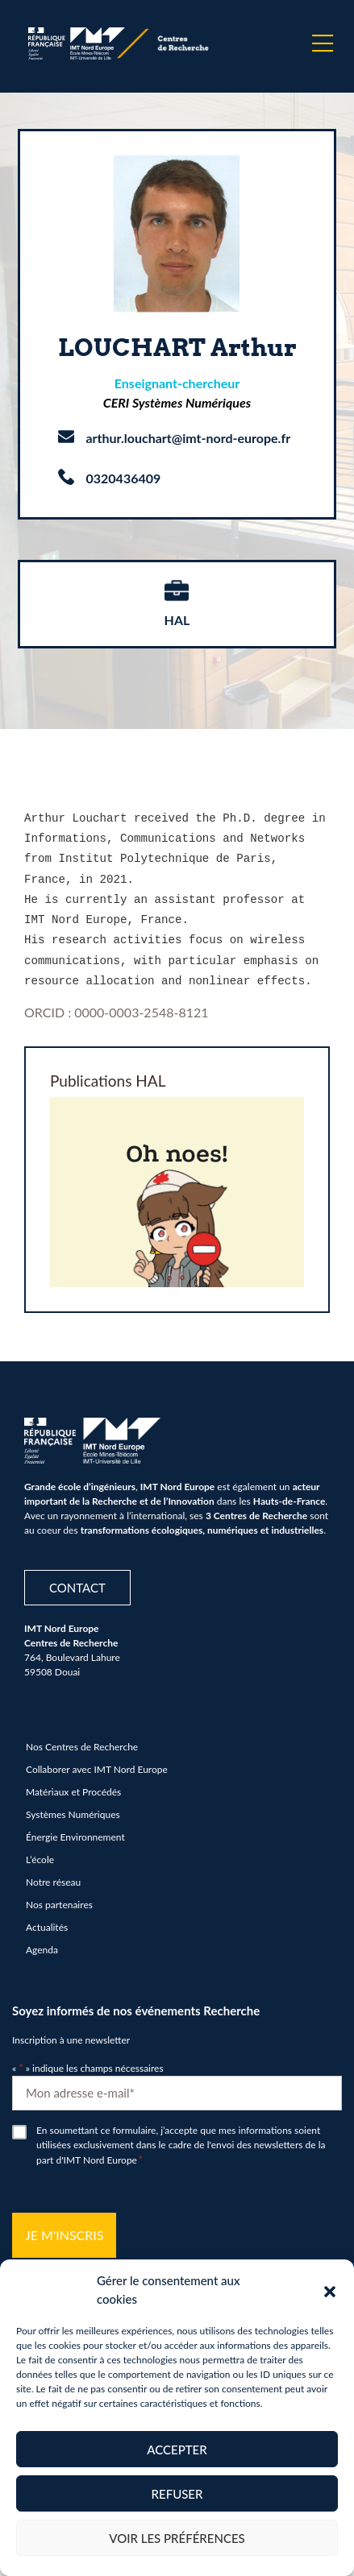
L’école (40, 1851)
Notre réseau (53, 1873)
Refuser (177, 2494)
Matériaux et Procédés (73, 1783)
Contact (77, 1578)
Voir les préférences (177, 2538)
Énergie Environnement (75, 1828)
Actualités (47, 1918)
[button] (330, 2290)
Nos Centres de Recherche (82, 1738)
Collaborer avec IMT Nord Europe (97, 1760)
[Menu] (322, 43)
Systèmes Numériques (73, 1805)
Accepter (176, 2449)
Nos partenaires (59, 1896)
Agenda (42, 1941)
